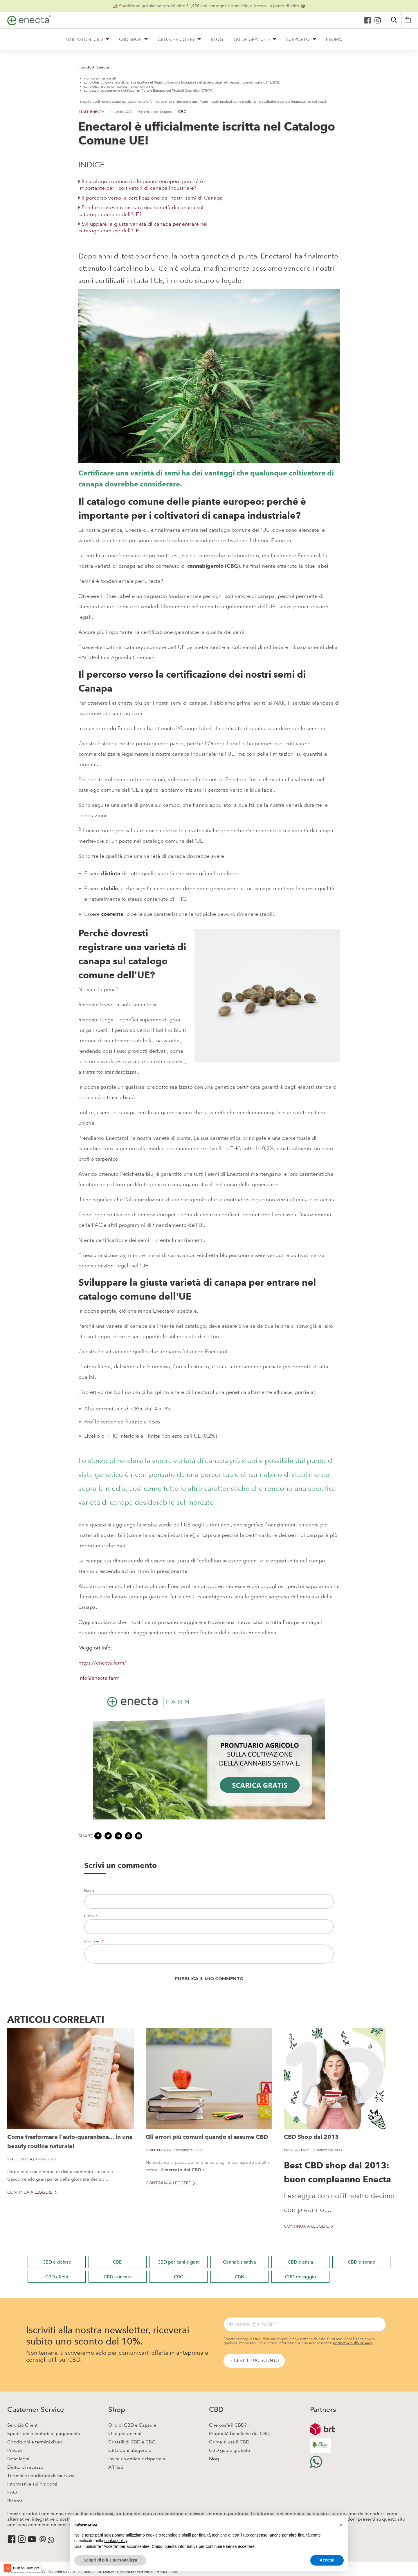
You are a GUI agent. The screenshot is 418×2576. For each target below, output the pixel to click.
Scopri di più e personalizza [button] (110, 2560)
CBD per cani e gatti (178, 2262)
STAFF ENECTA (91, 111)
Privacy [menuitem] (14, 2450)
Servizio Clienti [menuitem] (23, 2425)
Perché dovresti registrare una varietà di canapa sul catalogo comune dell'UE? (140, 210)
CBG (182, 111)
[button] (340, 2525)
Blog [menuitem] (214, 2458)
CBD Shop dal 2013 (311, 2136)
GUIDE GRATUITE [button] (252, 39)
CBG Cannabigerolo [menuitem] (130, 2450)
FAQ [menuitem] (12, 2492)
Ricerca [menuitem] (15, 2500)
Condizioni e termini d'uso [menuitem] (35, 2442)
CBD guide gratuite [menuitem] (229, 2450)
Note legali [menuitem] (18, 2458)
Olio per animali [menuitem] (125, 2433)
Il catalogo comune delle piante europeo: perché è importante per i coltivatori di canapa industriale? (140, 184)
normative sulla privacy (352, 2343)
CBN (239, 2277)
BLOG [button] (217, 39)
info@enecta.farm (99, 1678)
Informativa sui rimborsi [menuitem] (32, 2484)
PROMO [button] (334, 39)
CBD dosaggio (300, 2277)
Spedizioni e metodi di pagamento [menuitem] (43, 2433)
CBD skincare (118, 2277)
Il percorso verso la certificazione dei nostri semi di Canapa (152, 198)
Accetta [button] (327, 2560)
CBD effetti (56, 2277)
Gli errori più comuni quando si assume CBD (207, 2136)
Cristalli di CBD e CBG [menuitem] (131, 2442)
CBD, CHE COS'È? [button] (176, 39)
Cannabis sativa (239, 2262)
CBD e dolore (56, 2262)
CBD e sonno (361, 2262)
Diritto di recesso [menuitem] (25, 2467)
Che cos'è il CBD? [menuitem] (228, 2425)
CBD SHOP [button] (130, 39)
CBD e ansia (300, 2262)
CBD (117, 2262)
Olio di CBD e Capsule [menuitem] (132, 2425)
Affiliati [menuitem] (115, 2467)
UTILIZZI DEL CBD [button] (84, 39)
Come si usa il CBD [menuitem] (229, 2442)
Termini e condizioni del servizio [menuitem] (41, 2475)
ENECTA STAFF (296, 2150)
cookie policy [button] (116, 2540)
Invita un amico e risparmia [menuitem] (136, 2458)
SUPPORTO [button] (298, 39)
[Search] (394, 20)
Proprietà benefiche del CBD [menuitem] (239, 2433)
